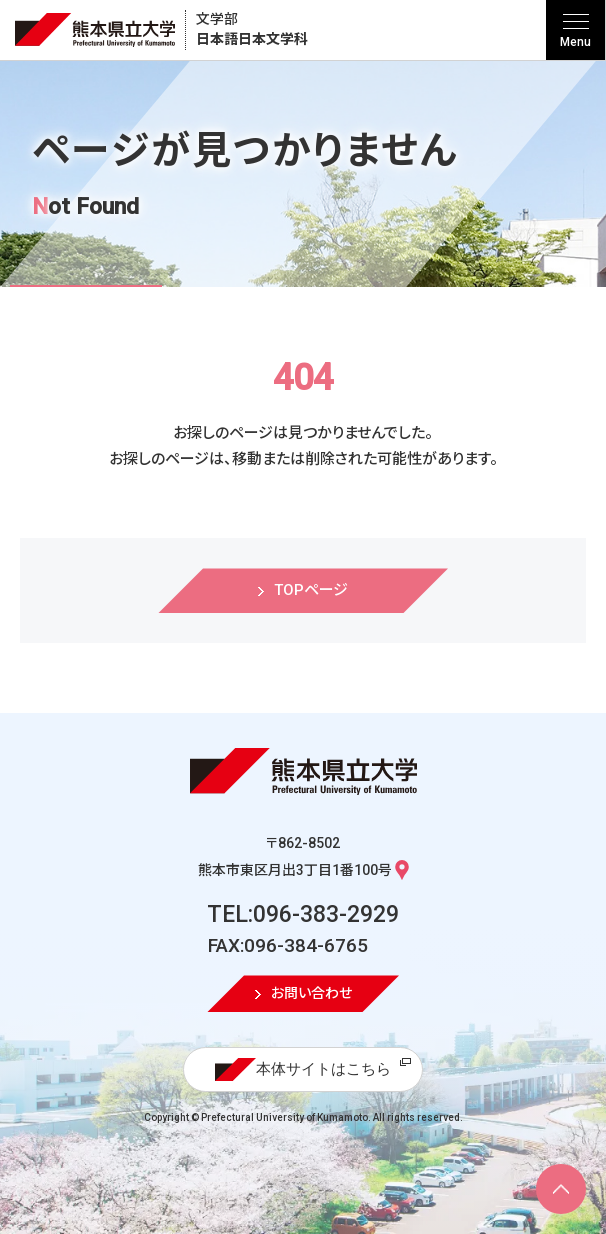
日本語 (252, 29)
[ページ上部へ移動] (561, 1189)
